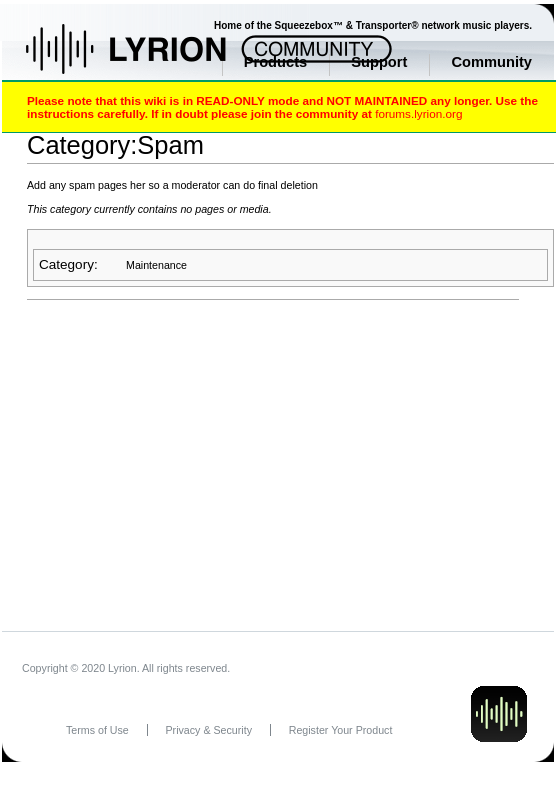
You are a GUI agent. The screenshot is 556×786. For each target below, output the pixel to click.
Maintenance (156, 265)
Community (491, 62)
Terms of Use (97, 730)
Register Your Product (341, 730)
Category (66, 264)
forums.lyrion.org (418, 113)
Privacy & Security (209, 730)
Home (147, 59)
